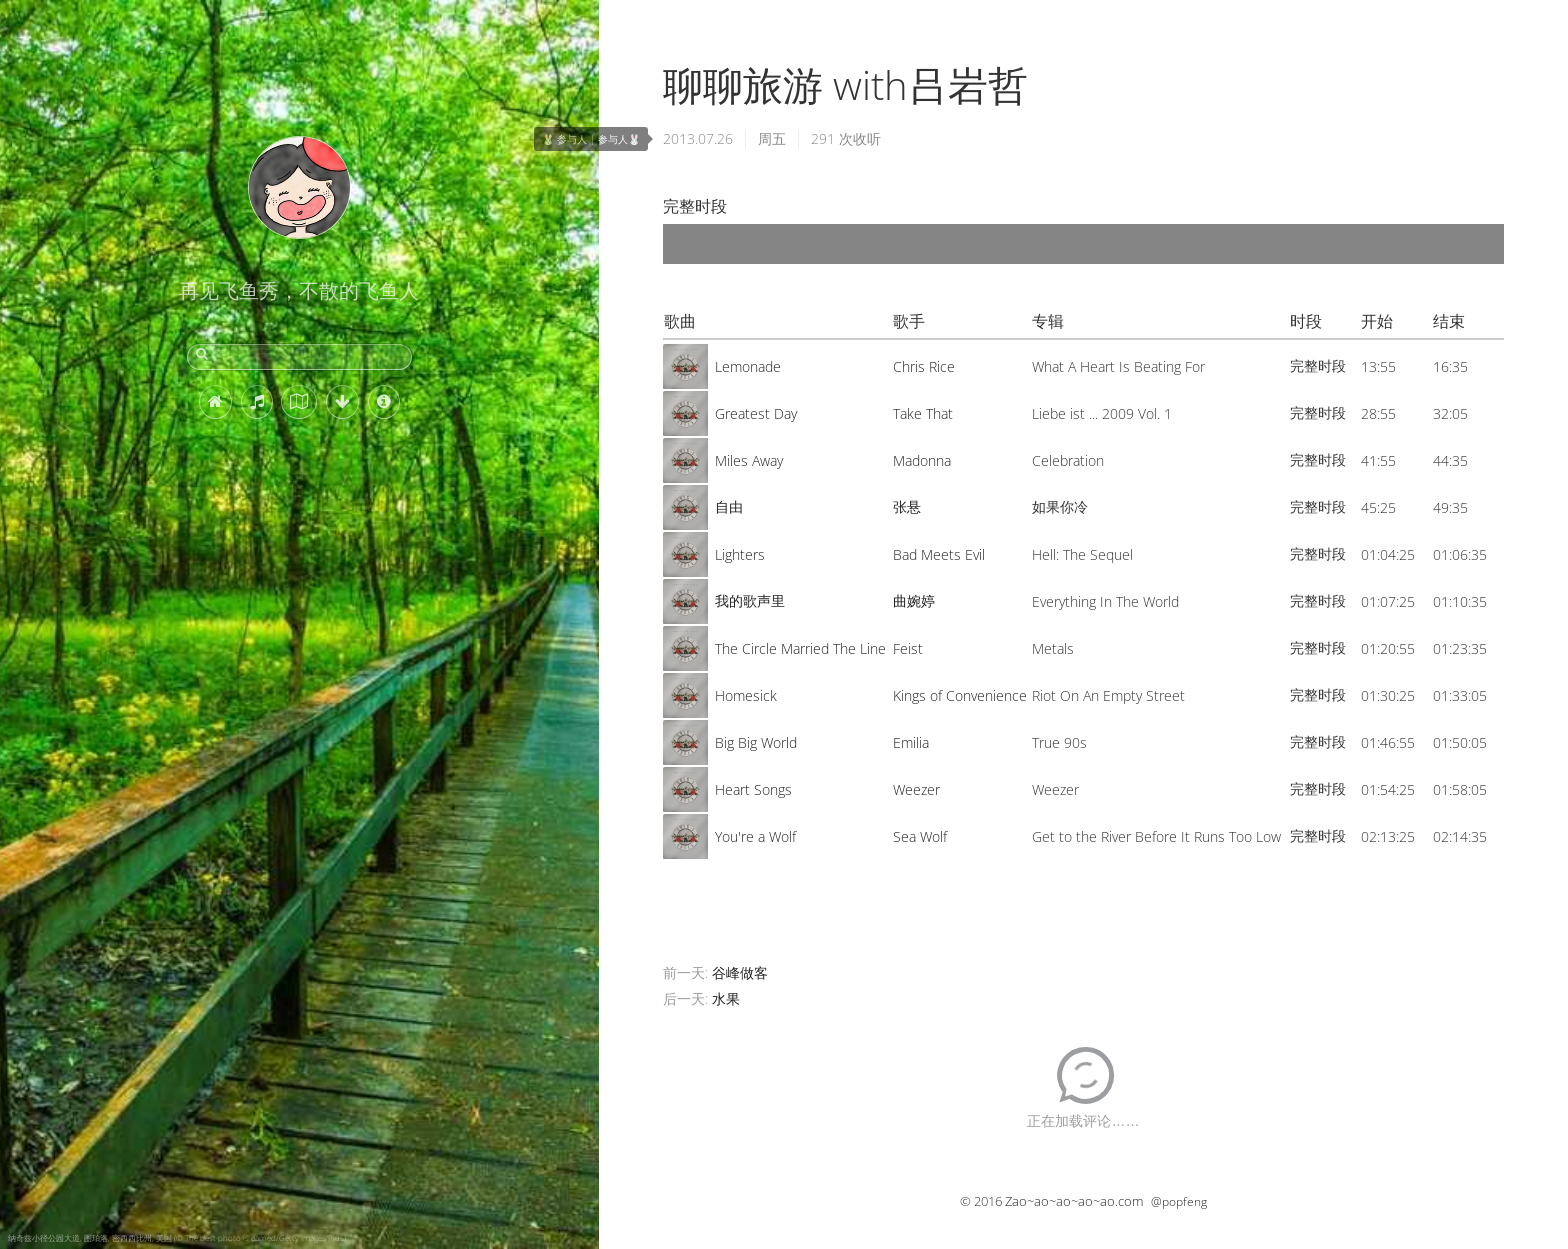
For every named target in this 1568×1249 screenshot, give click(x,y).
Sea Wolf (920, 836)
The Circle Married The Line (800, 648)
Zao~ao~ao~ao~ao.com (1074, 1201)
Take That (923, 413)
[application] (1083, 244)
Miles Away (749, 460)
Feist (908, 648)
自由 (729, 506)
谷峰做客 (740, 972)
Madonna (922, 460)
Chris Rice (924, 366)
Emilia (911, 742)
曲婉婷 (914, 600)
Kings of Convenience (960, 695)
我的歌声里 (750, 600)
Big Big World (756, 742)
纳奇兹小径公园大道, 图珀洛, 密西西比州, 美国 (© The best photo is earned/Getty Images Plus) (177, 1237)
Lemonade (748, 366)
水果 (726, 998)
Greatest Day (756, 413)
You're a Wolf (755, 836)
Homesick (746, 695)
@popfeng (1179, 1201)
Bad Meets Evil (939, 554)
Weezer (916, 789)
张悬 (907, 506)
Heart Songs (753, 789)
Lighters (740, 554)
